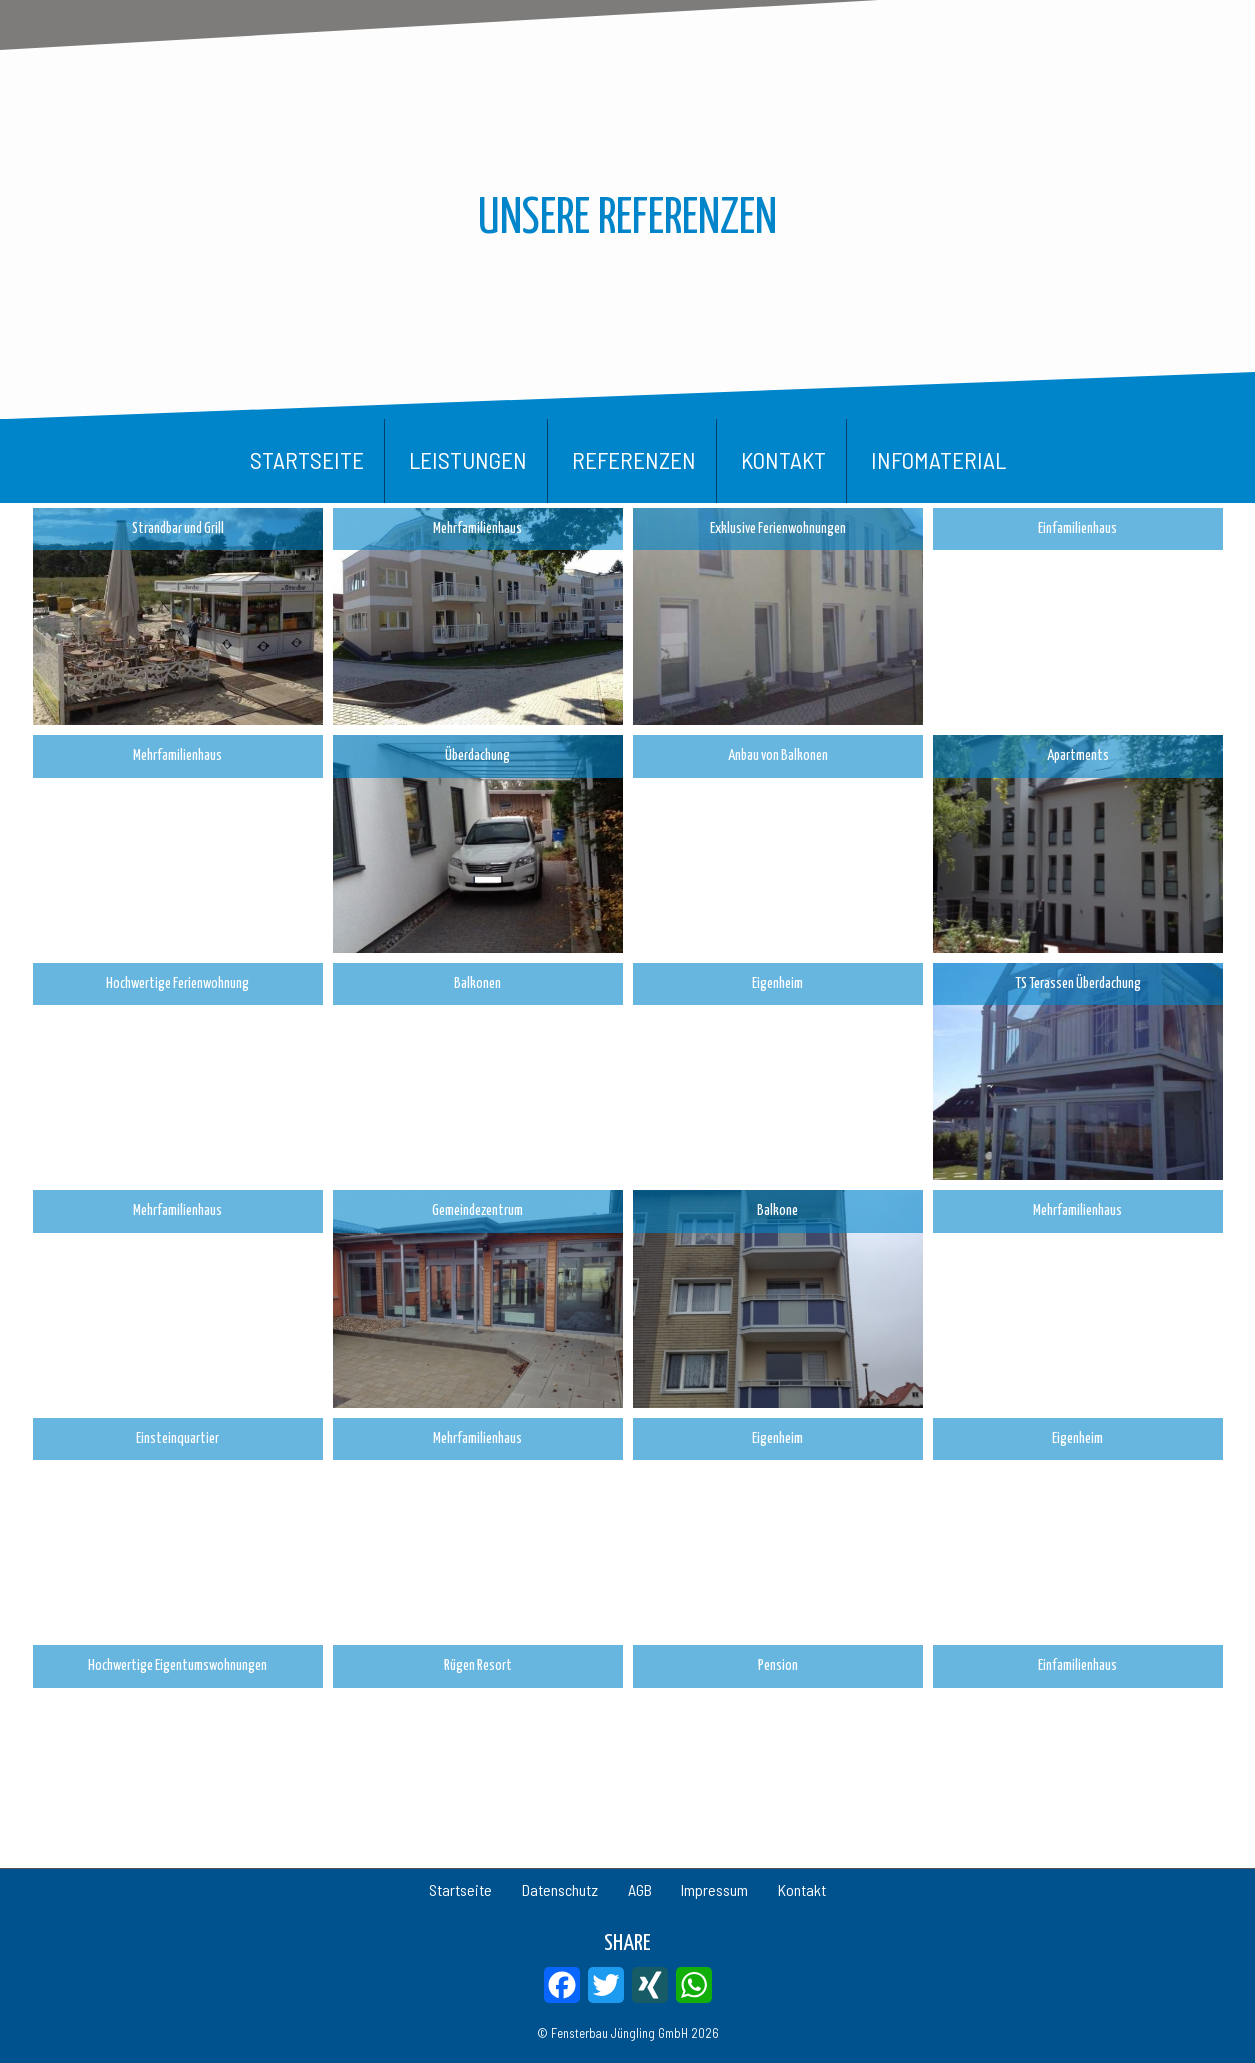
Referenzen (634, 460)
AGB (640, 1889)
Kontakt (783, 460)
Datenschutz (536, 1889)
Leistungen (468, 460)
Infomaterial (938, 460)
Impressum (739, 1889)
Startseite (307, 460)
